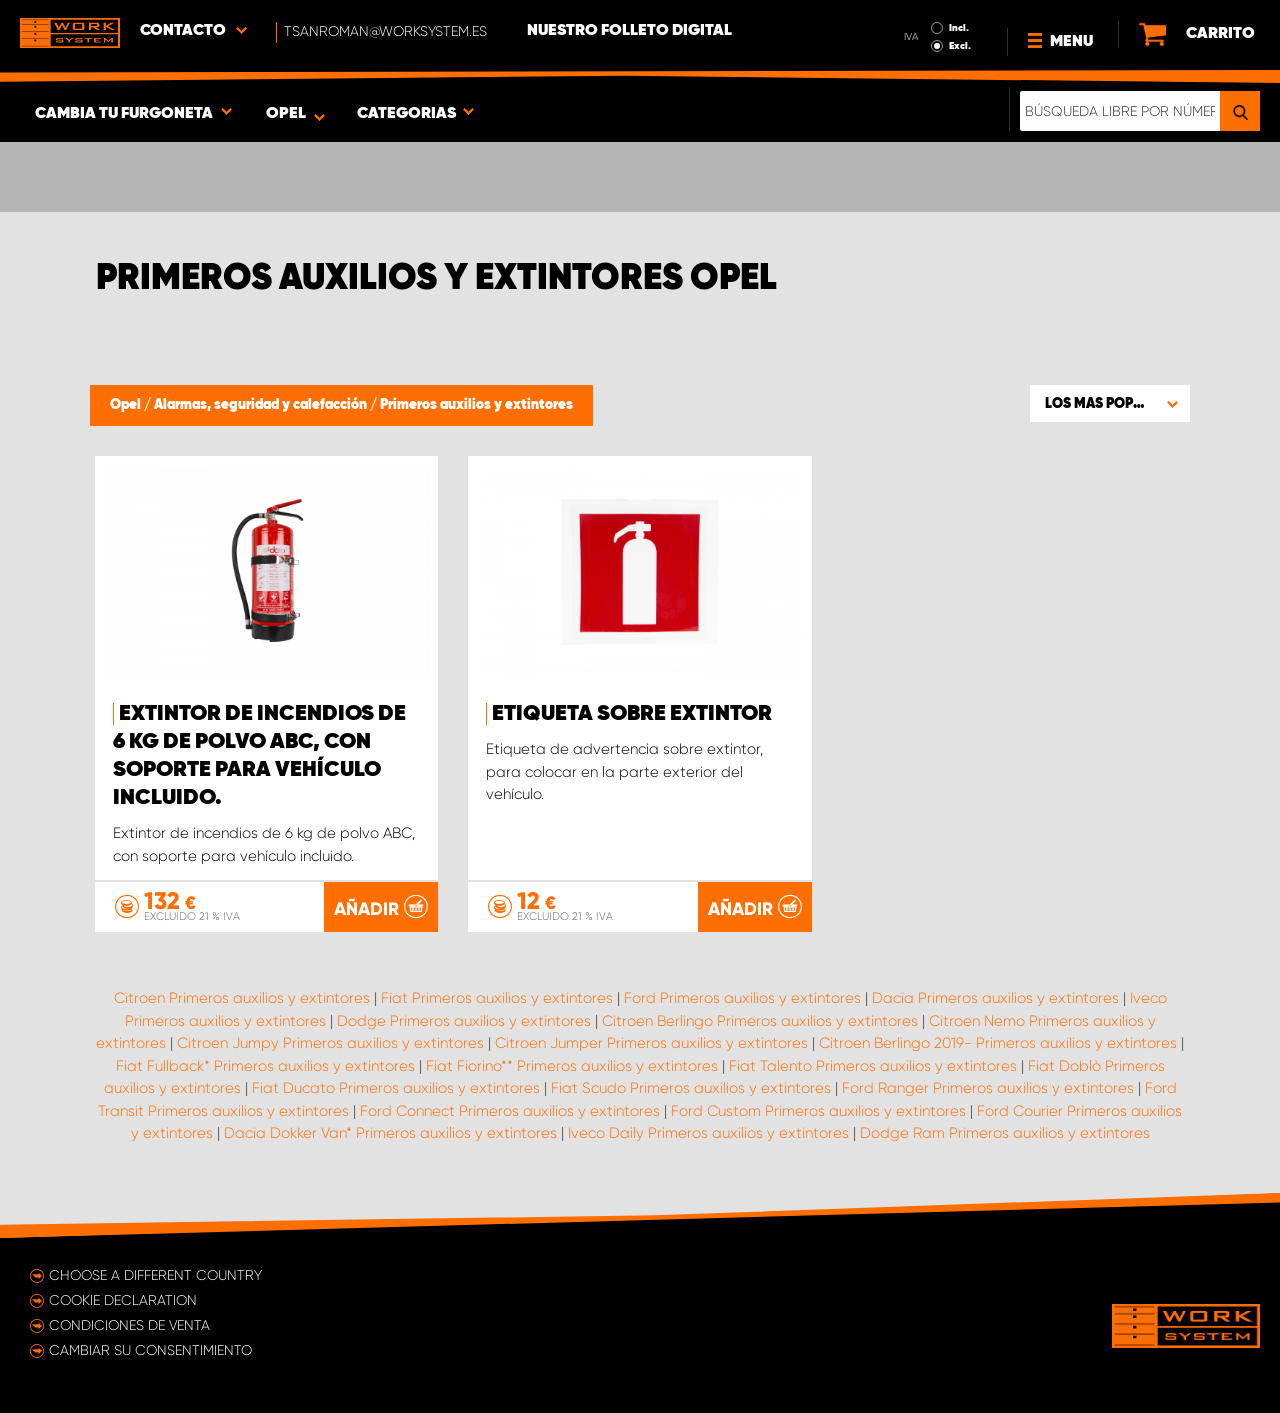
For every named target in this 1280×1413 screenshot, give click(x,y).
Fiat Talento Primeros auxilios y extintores (873, 1066)
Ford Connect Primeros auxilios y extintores (510, 1111)
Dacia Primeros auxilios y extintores (995, 998)
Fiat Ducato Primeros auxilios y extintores (396, 1088)
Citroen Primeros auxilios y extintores (242, 998)
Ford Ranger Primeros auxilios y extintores (988, 1088)
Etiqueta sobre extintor (632, 714)
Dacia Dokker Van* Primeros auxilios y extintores (390, 1133)
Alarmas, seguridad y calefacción (262, 405)
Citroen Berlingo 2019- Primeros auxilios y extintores (998, 1043)
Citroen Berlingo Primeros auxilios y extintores (760, 1021)
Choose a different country (155, 1275)
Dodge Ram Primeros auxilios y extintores (1005, 1133)
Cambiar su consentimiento (150, 1350)
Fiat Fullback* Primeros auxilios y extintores (265, 1066)
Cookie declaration (123, 1300)
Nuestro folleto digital (629, 31)
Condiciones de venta (129, 1325)
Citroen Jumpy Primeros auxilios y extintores (330, 1043)
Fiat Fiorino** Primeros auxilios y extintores (572, 1066)
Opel (127, 405)
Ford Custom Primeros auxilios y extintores (818, 1111)
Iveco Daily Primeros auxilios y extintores (708, 1133)
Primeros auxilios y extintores (476, 405)
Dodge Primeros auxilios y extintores (464, 1021)
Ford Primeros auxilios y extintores (742, 998)
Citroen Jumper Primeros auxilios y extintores (651, 1043)
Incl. (959, 28)
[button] (1110, 403)
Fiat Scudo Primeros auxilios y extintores (691, 1088)
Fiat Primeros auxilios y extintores (497, 998)
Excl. (960, 46)
